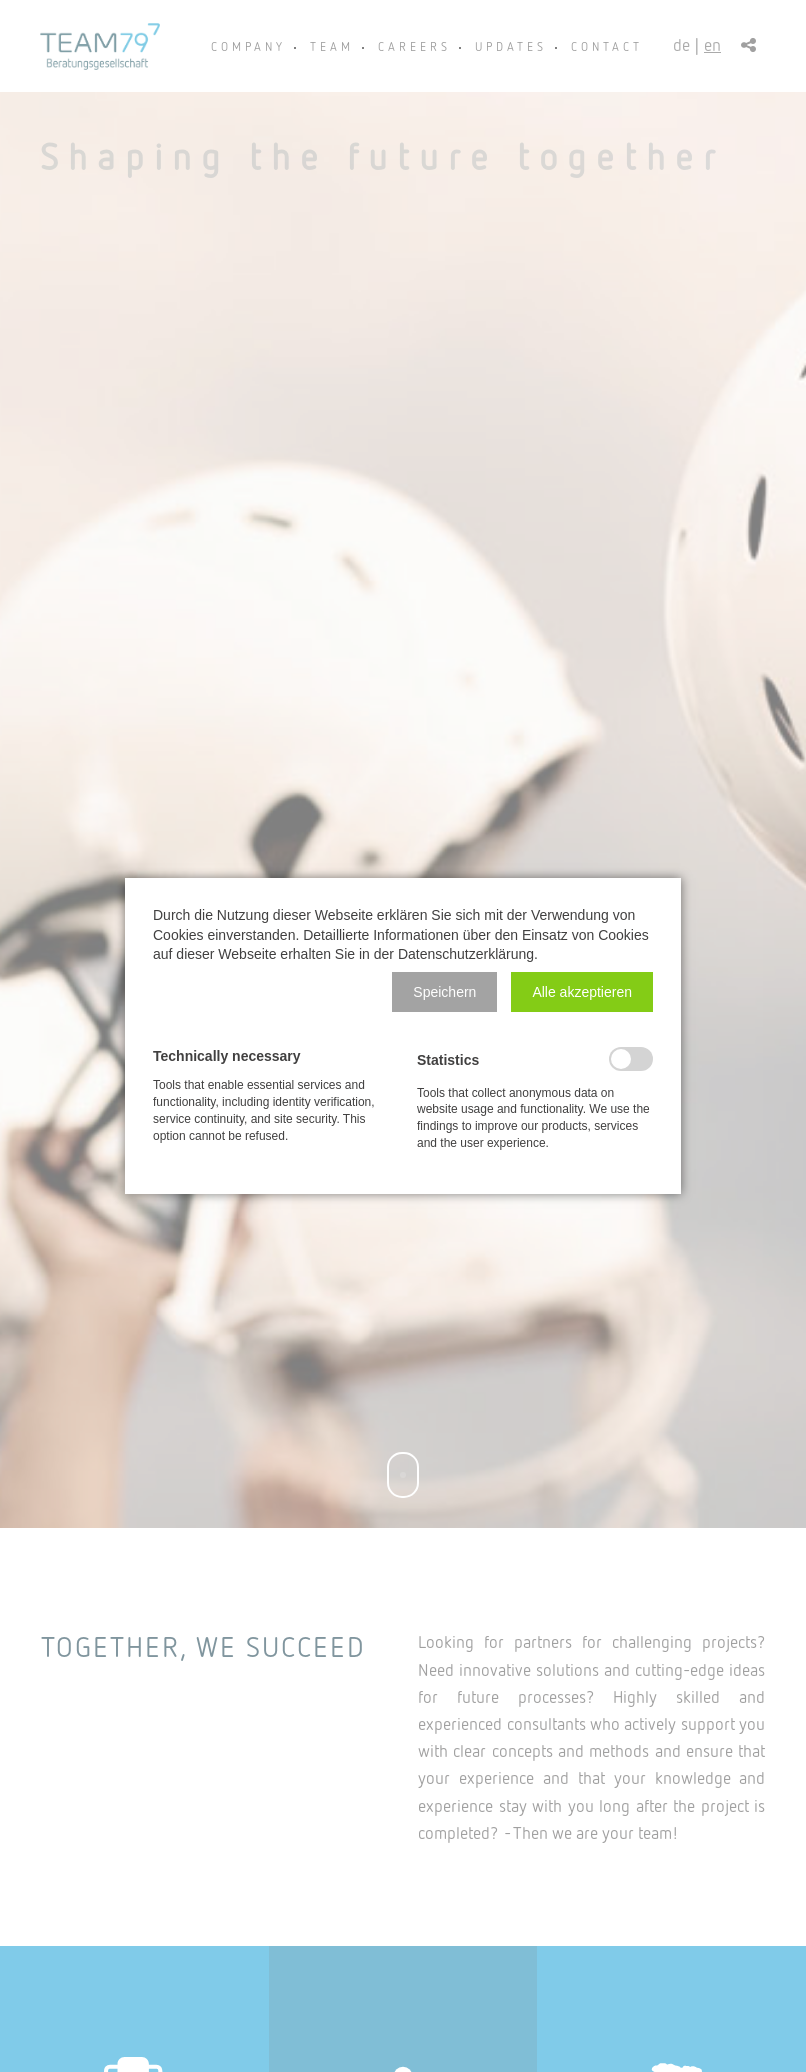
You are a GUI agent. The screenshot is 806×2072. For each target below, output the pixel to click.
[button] (444, 992)
